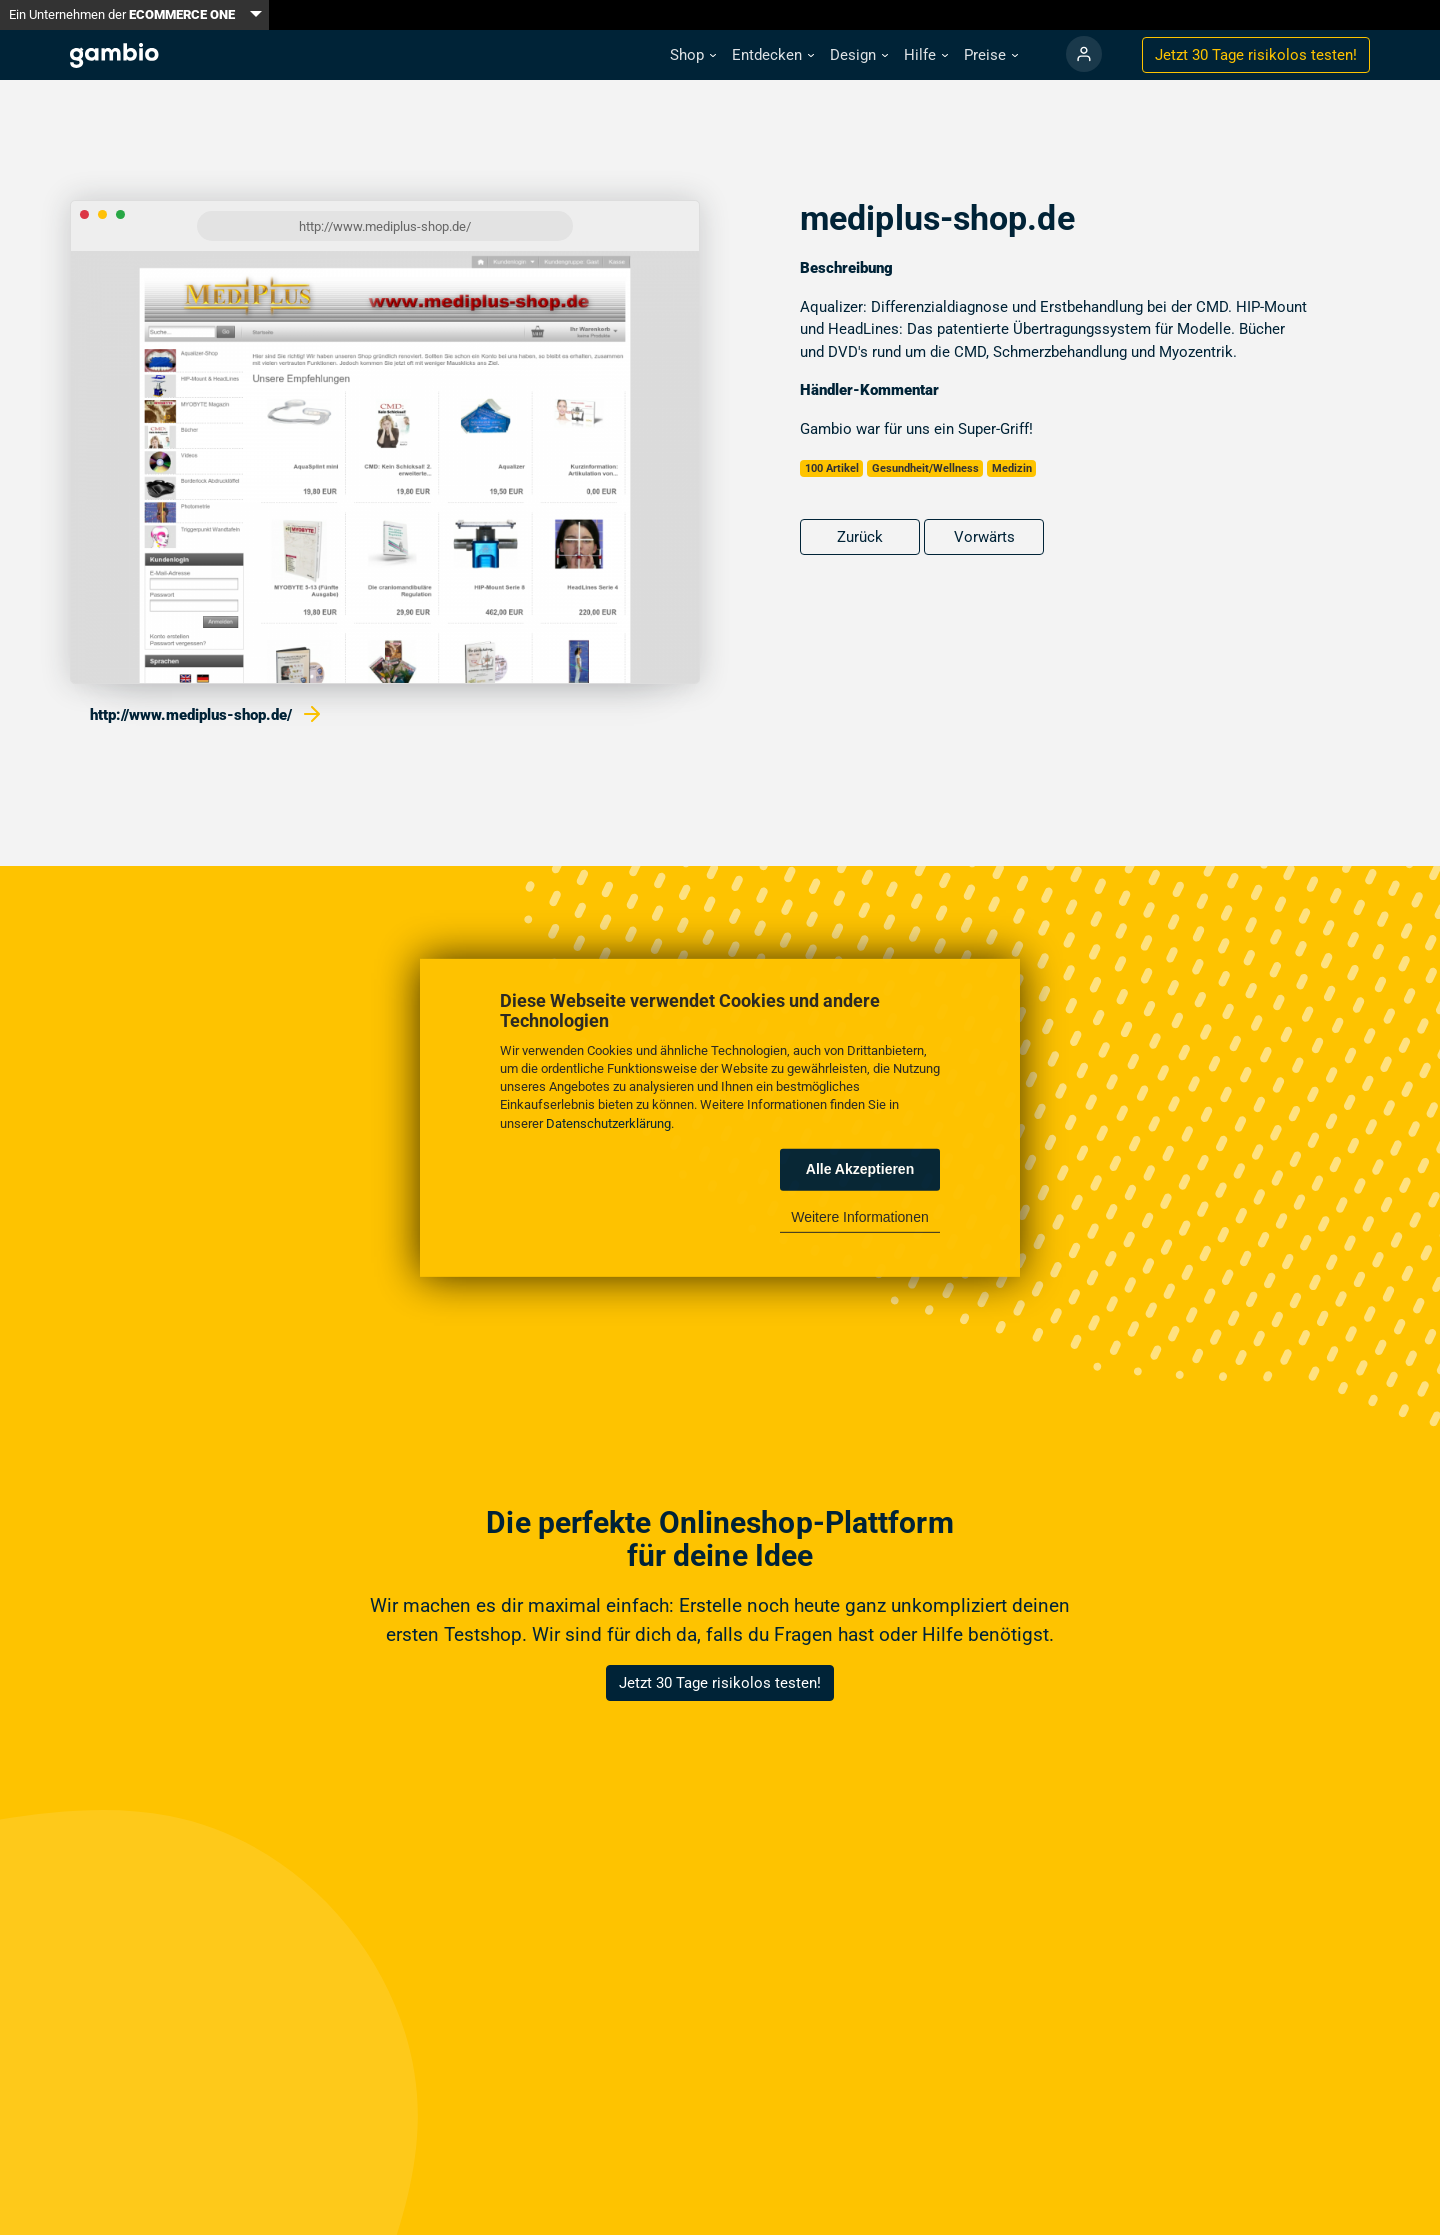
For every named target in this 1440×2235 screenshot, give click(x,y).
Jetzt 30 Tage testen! (1256, 55)
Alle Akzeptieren (860, 1169)
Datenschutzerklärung (608, 1122)
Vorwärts (984, 537)
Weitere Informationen (859, 1217)
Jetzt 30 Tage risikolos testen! (720, 1683)
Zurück (860, 537)
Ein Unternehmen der (122, 14)
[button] (693, 55)
